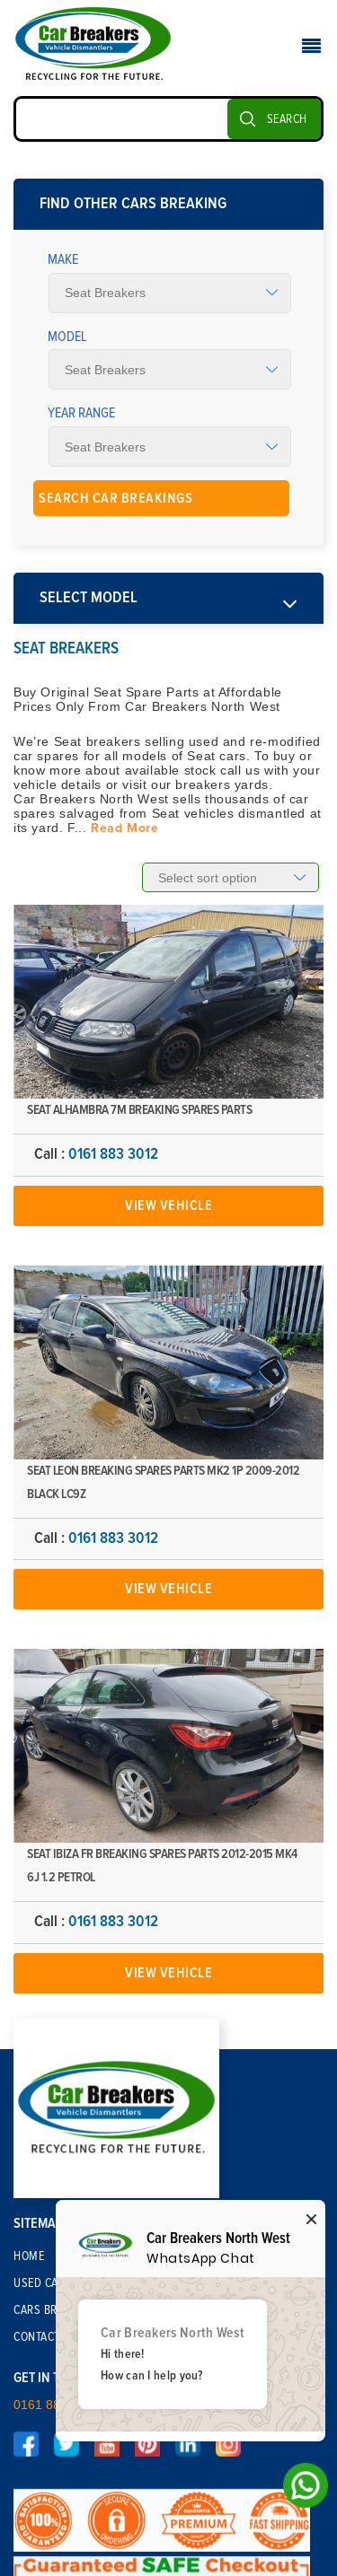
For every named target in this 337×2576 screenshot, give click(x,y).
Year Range (81, 413)
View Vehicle (168, 1205)
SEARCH (287, 119)
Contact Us (45, 2337)
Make (63, 259)
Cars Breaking (54, 2310)
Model (67, 336)
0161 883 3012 (113, 1154)
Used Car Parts (56, 2283)
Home (28, 2256)
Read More (124, 828)
